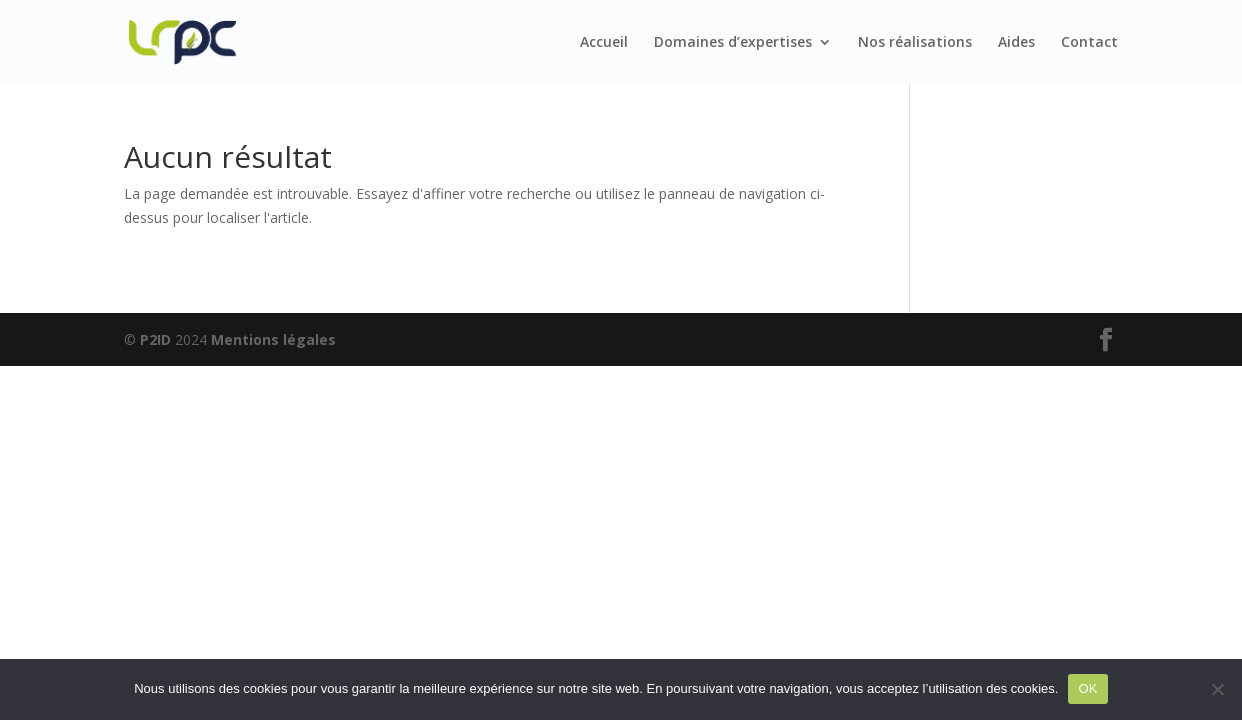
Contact (1089, 43)
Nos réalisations (915, 43)
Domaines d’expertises (733, 43)
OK (1087, 688)
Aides (1016, 43)
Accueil (604, 43)
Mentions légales (273, 339)
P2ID (155, 339)
